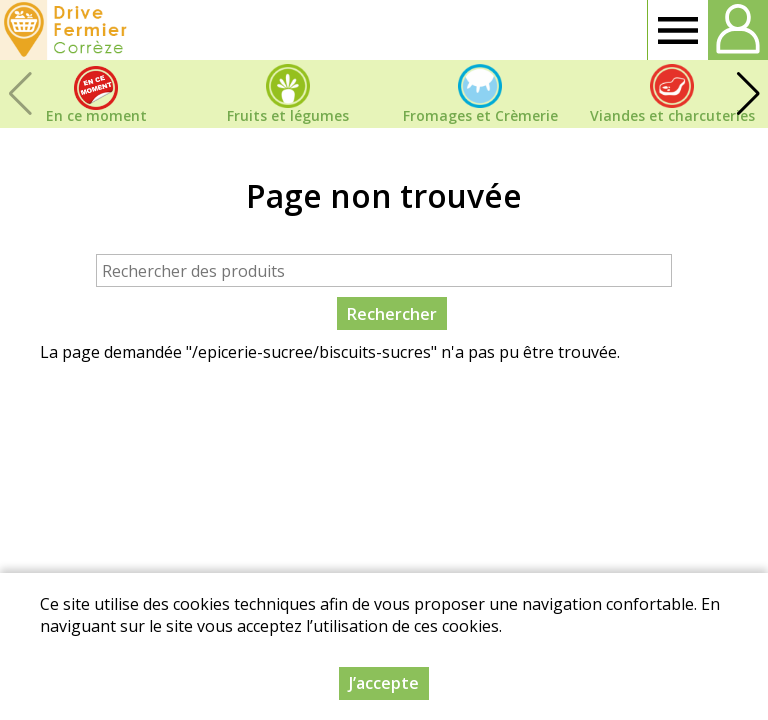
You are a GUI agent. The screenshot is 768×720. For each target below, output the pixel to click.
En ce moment (96, 115)
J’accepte (384, 683)
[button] (748, 94)
